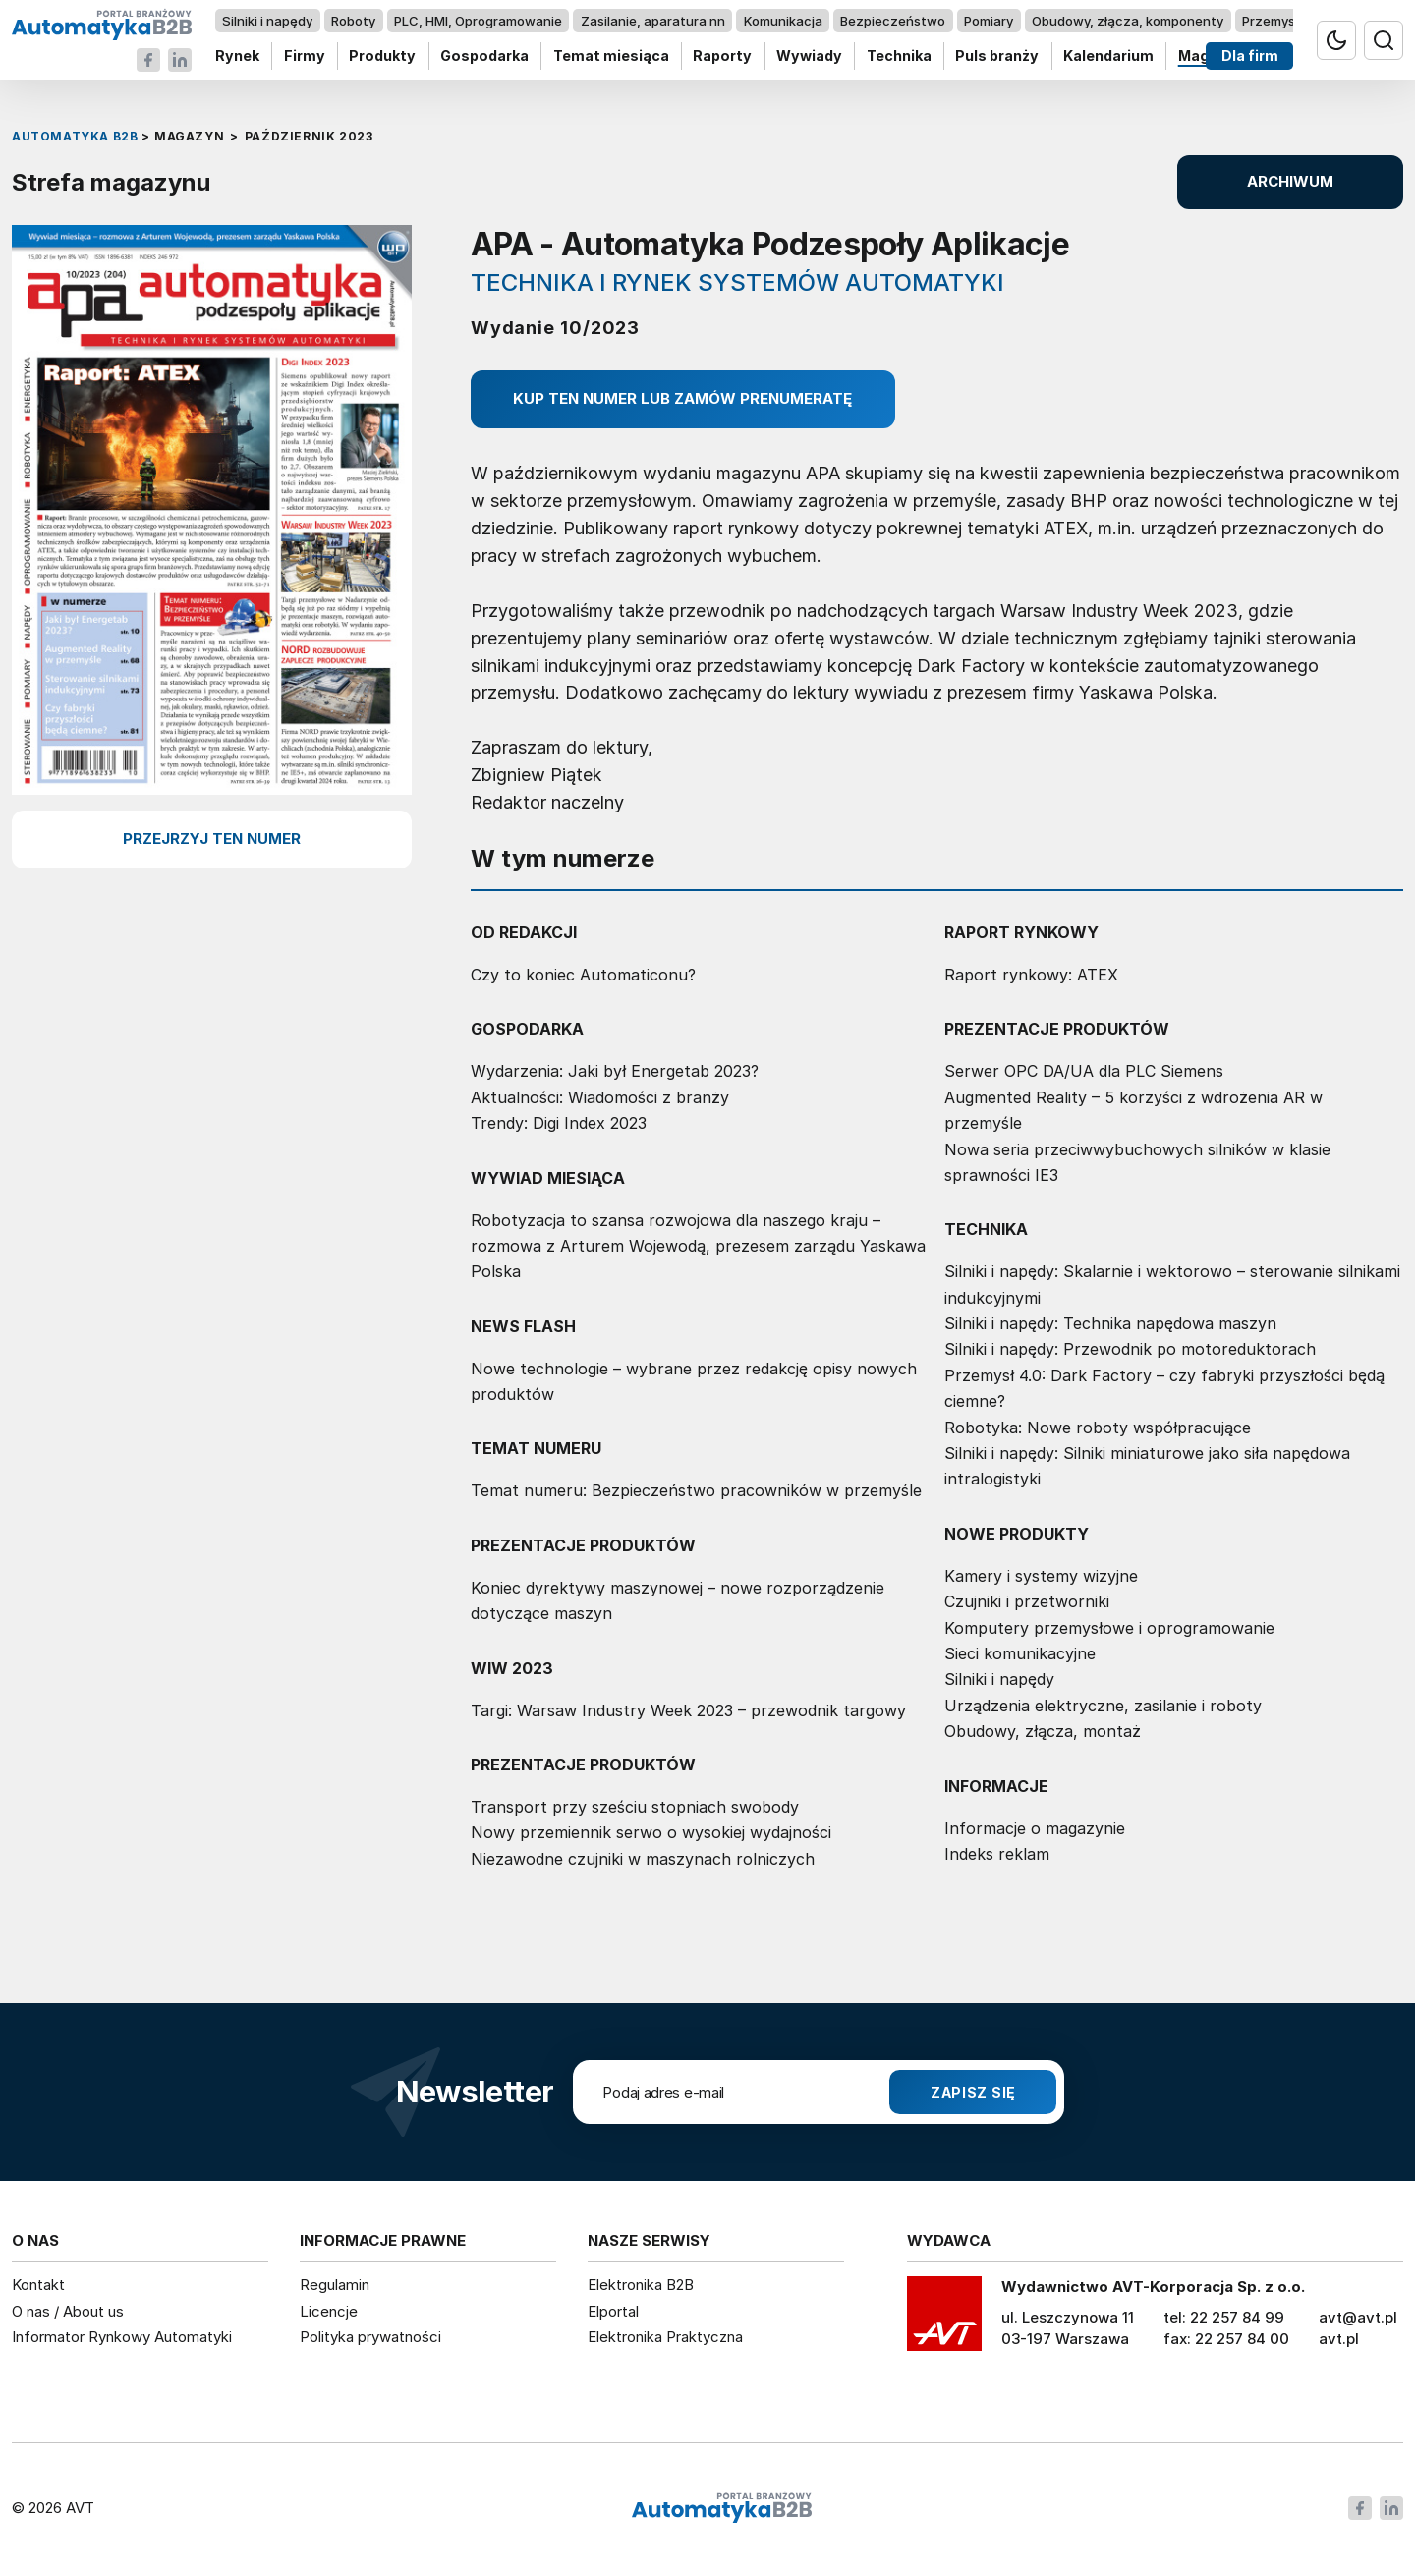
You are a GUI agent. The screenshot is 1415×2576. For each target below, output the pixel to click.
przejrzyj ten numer (212, 838)
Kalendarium (1108, 56)
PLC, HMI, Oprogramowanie (478, 20)
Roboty (353, 20)
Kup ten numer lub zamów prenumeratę (682, 398)
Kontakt (38, 2284)
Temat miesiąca (611, 56)
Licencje (329, 2311)
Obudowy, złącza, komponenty (1127, 20)
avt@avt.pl (1358, 2317)
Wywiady (809, 56)
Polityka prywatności (370, 2336)
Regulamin (334, 2284)
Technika (899, 56)
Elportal (613, 2311)
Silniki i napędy (267, 20)
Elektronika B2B (641, 2284)
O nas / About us (68, 2311)
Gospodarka (484, 56)
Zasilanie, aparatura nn (653, 20)
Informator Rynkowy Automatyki (122, 2336)
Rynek (237, 56)
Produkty (382, 56)
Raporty (722, 56)
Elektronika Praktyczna (665, 2336)
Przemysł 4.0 (1282, 20)
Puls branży (997, 56)
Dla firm (1249, 56)
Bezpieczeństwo (892, 20)
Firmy (304, 56)
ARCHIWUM (1290, 181)
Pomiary (988, 20)
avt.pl (1339, 2338)
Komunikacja (783, 20)
